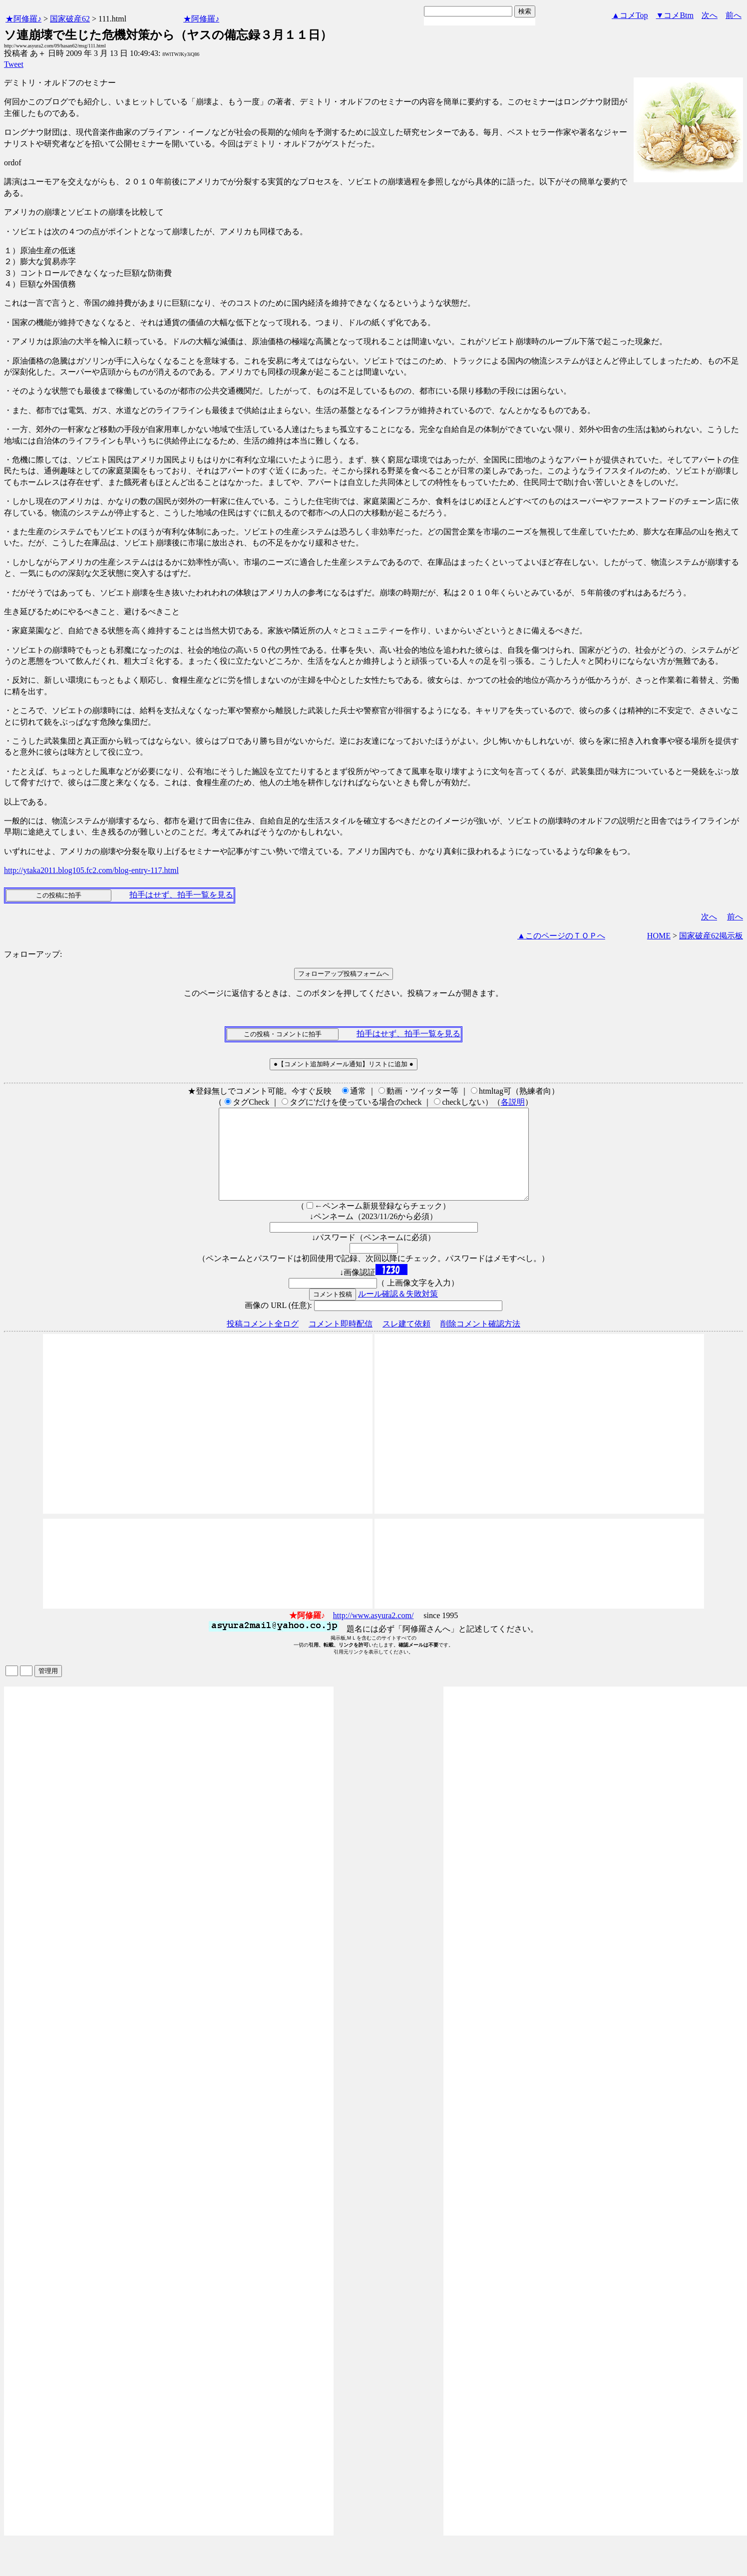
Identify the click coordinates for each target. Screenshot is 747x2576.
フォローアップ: (33, 954)
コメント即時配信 (341, 1341)
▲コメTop (630, 15)
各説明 (513, 1102)
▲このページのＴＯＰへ (561, 935)
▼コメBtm (675, 15)
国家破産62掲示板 (711, 935)
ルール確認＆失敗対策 (398, 1311)
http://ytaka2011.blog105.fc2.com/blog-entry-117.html (91, 870)
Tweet (13, 64)
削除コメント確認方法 (480, 1341)
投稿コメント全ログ (263, 1341)
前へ (734, 15)
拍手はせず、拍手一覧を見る (181, 894)
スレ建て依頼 (406, 1341)
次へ (710, 15)
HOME (659, 935)
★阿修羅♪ (23, 18)
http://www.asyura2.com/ (373, 1633)
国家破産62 (70, 18)
